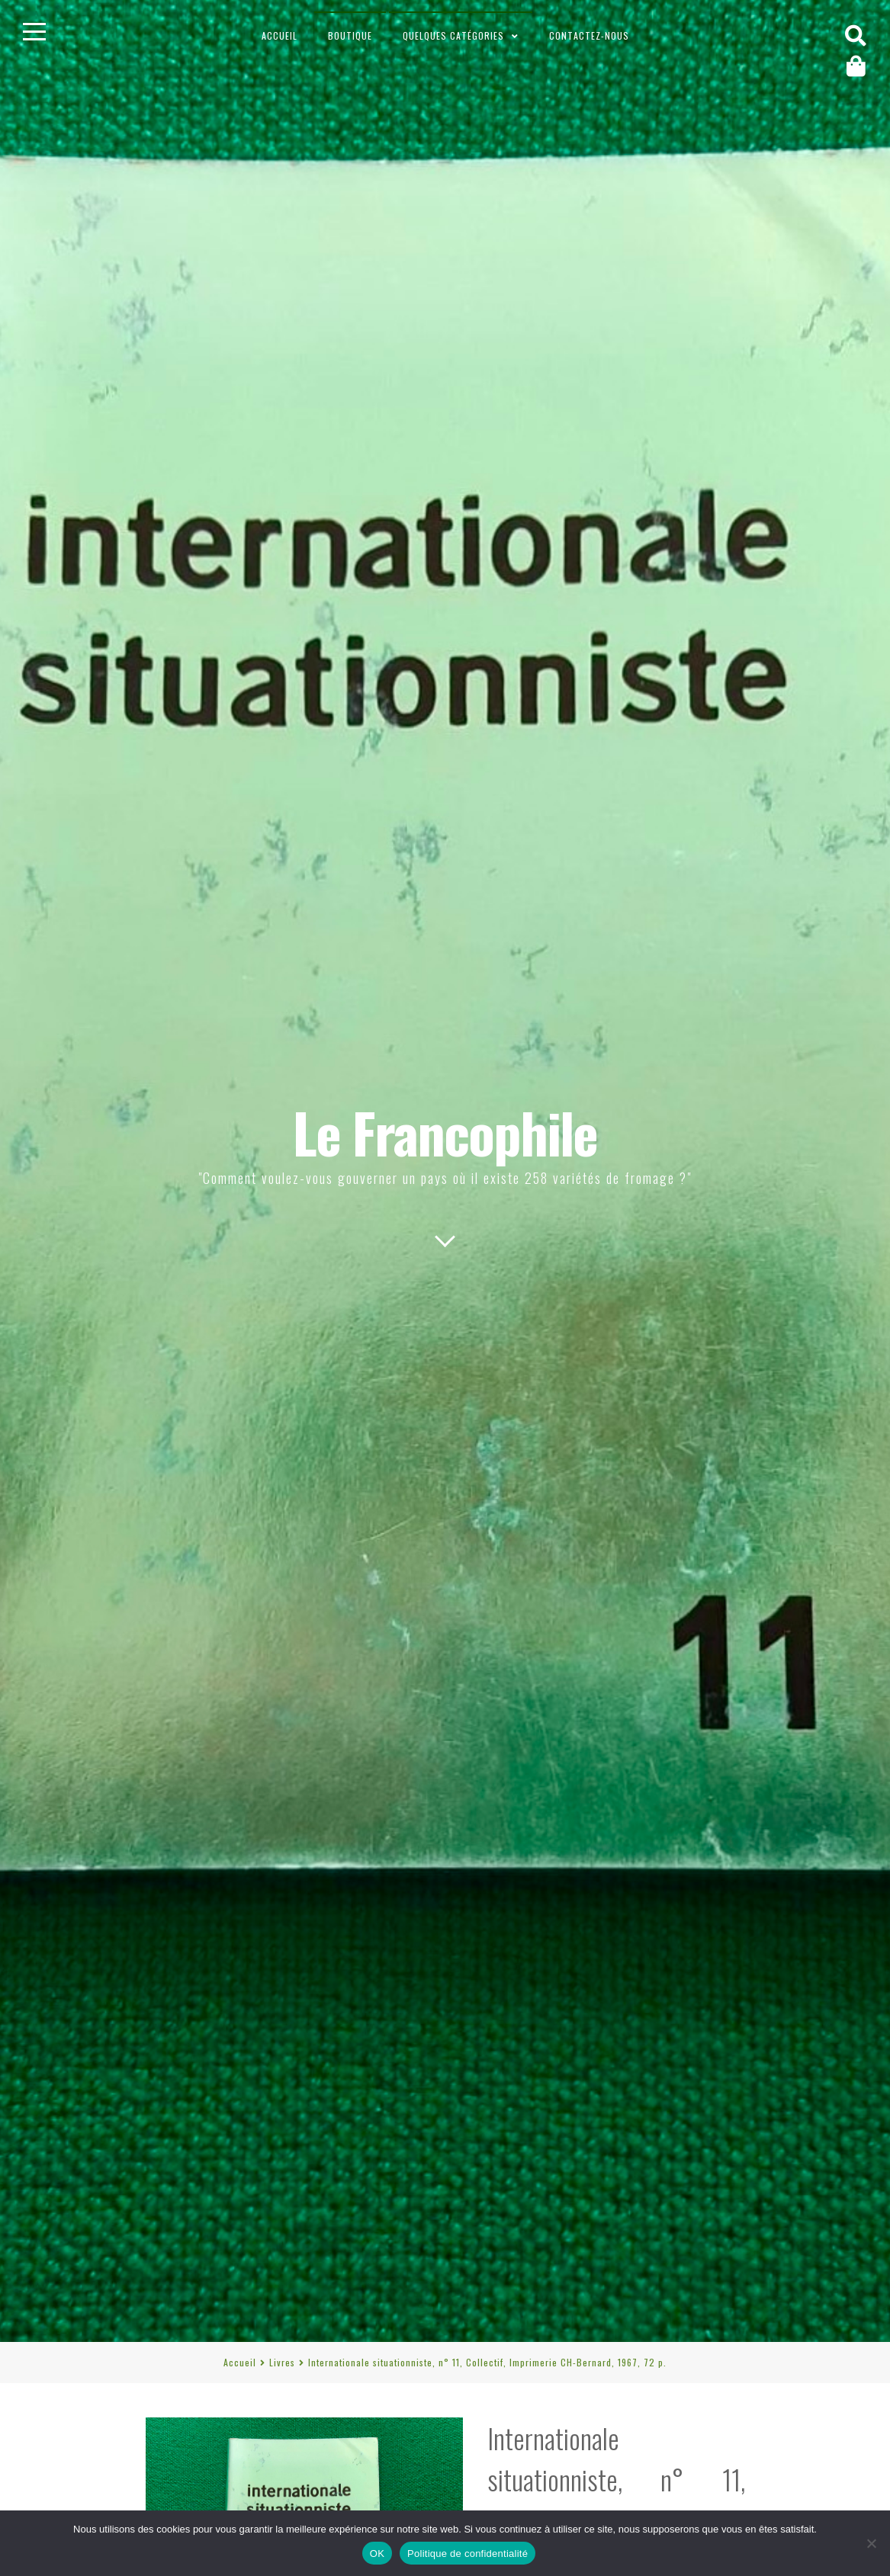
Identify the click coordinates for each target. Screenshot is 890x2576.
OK (377, 2553)
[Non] (871, 2543)
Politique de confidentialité (467, 2553)
